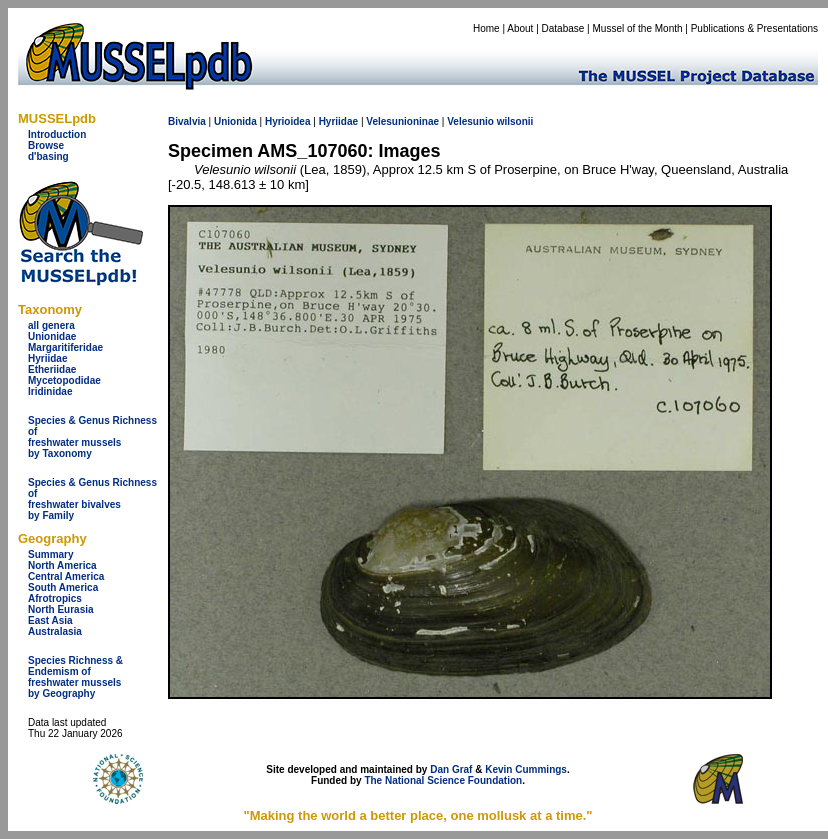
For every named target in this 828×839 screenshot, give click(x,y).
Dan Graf (451, 769)
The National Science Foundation (443, 780)
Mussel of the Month (638, 28)
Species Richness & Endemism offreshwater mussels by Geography (75, 677)
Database (563, 28)
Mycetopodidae (64, 380)
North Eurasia (61, 609)
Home (486, 28)
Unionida (235, 121)
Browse (46, 145)
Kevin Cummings (526, 769)
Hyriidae (47, 358)
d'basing (48, 156)
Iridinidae (50, 391)
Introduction (57, 134)
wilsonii (515, 121)
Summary (51, 554)
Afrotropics (55, 598)
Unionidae (52, 336)
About (520, 28)
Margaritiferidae (65, 347)
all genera (51, 325)
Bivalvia (187, 121)
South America (63, 587)
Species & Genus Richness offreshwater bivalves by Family (92, 499)
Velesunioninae (402, 121)
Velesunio (470, 121)
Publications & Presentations (754, 28)
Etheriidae (52, 369)
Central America (66, 576)
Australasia (55, 631)
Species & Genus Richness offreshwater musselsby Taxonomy (92, 437)
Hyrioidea (288, 121)
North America (62, 565)
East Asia (50, 620)
